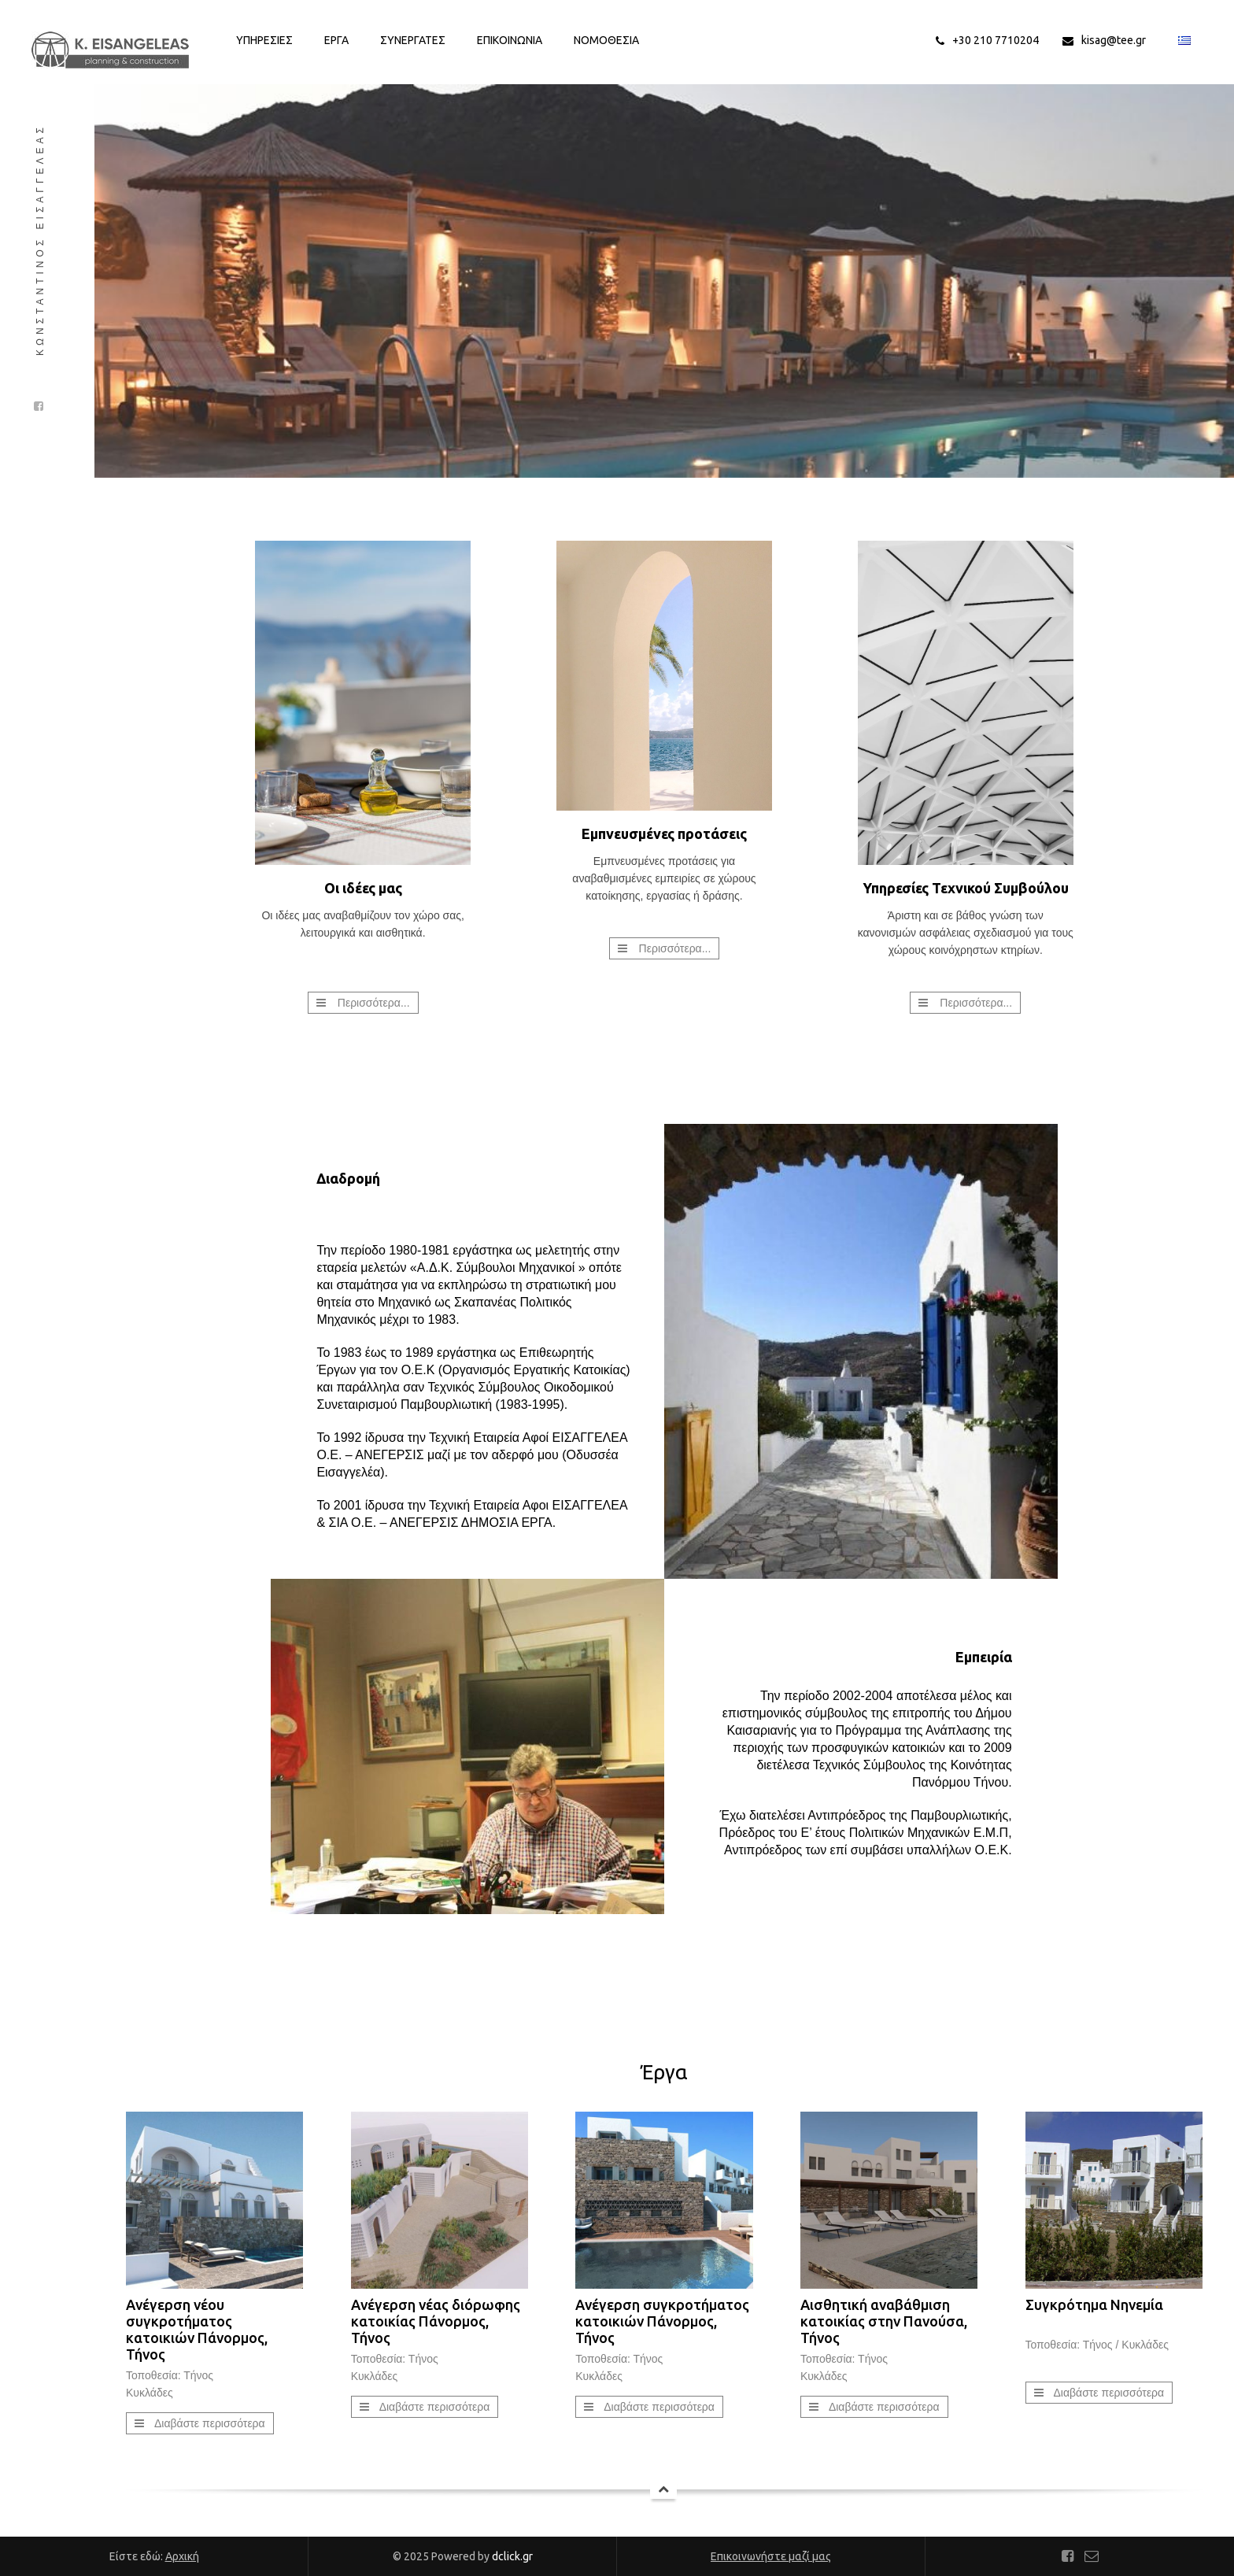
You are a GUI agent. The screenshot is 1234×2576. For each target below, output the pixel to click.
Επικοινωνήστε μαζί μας (771, 2556)
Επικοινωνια (509, 40)
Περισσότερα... (374, 1002)
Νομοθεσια (606, 40)
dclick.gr (512, 2556)
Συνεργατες (412, 40)
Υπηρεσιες (264, 40)
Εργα (336, 40)
